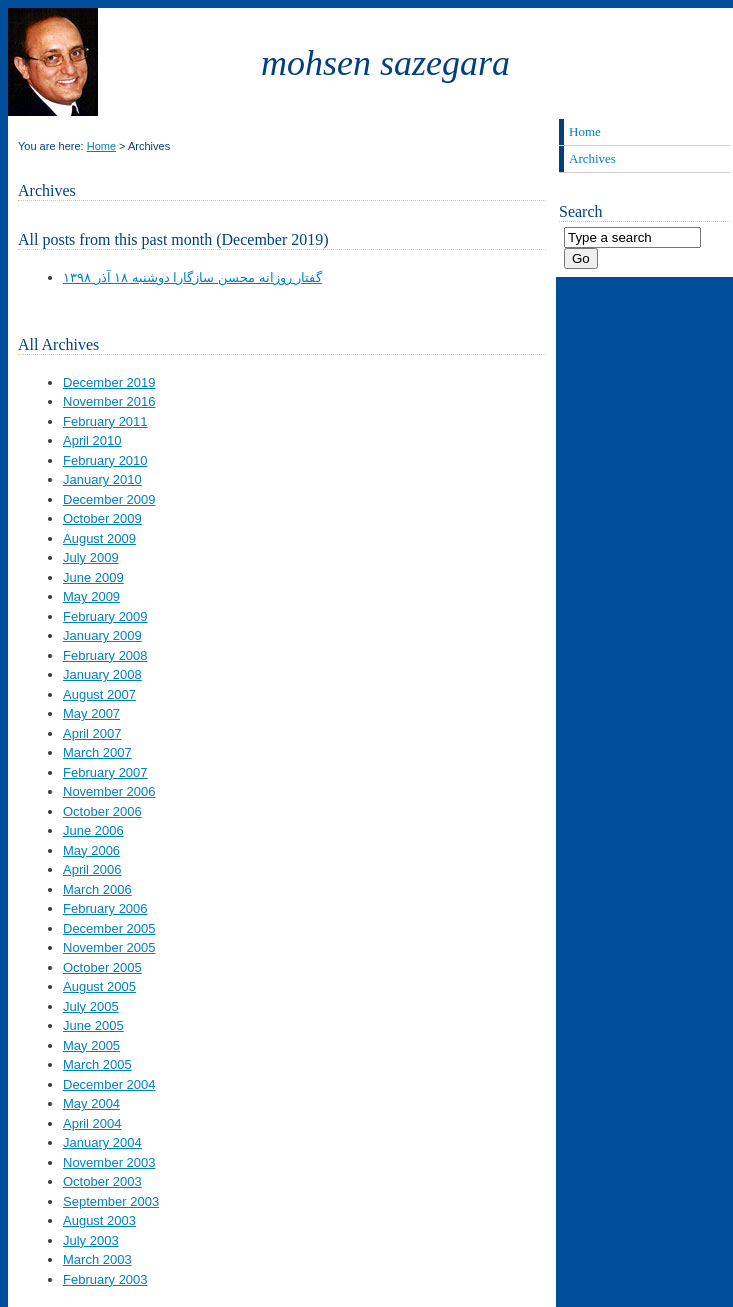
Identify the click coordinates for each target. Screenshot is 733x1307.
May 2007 (91, 713)
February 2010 (105, 460)
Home (101, 146)
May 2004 (91, 1103)
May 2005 (91, 1045)
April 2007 (92, 733)
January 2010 (102, 479)
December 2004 (109, 1084)
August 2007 (99, 694)
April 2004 (92, 1123)
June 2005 (93, 1025)
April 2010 (92, 440)
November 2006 (109, 791)
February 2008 (105, 655)
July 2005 (91, 1006)
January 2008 (102, 674)
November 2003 (109, 1162)
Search (581, 211)
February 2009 (105, 616)
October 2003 (102, 1181)
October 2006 (102, 811)
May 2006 (91, 850)
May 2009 (91, 596)
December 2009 (109, 499)
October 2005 (102, 967)
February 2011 (105, 421)
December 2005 (109, 928)
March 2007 (97, 752)
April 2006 (92, 869)
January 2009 (102, 635)
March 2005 (97, 1064)
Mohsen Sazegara (385, 63)
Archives (592, 158)
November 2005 (109, 947)
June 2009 (93, 577)
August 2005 (99, 986)
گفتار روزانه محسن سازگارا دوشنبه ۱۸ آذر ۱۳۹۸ (192, 277)
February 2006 (105, 908)
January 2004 (102, 1142)
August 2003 (99, 1220)
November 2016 (109, 401)
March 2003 (97, 1259)
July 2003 (91, 1240)
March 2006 (97, 889)
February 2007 (105, 772)
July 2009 (91, 557)
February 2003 (105, 1279)
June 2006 (93, 830)
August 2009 (99, 538)
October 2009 (102, 518)
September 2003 (111, 1201)
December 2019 (109, 382)
